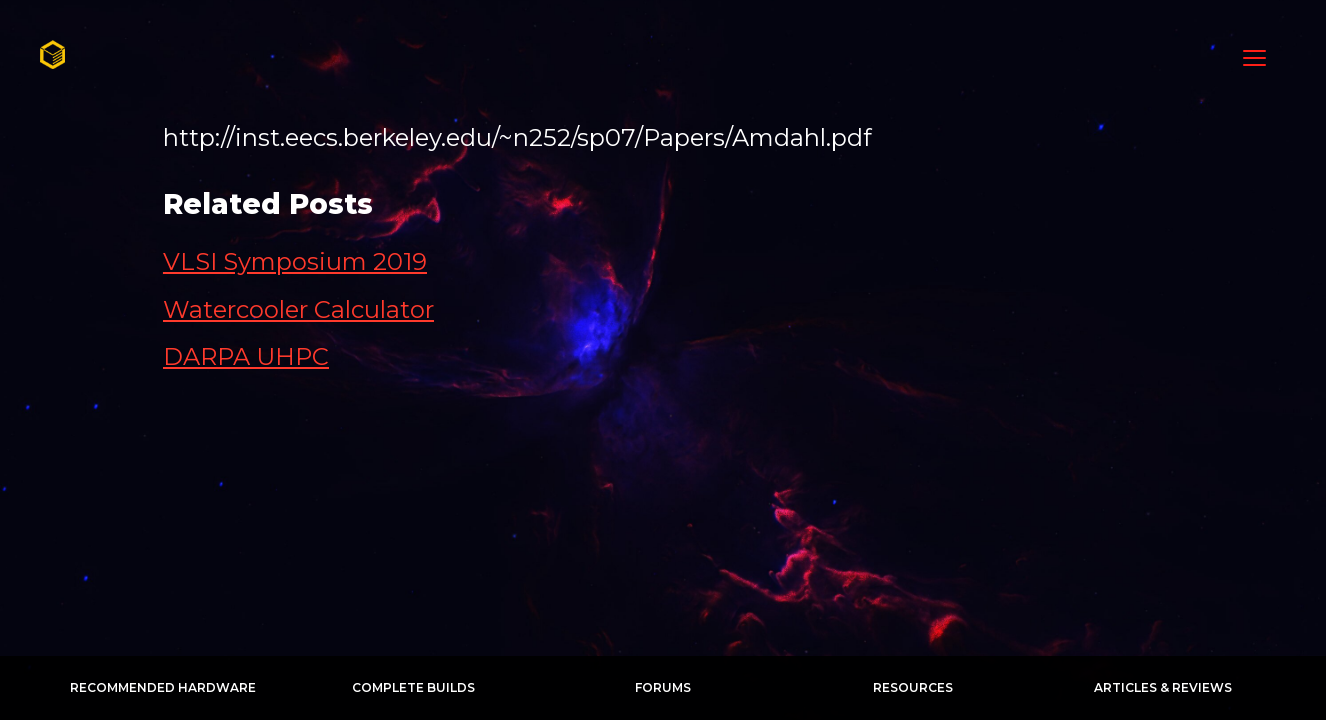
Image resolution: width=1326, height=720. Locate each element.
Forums (663, 687)
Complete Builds (413, 687)
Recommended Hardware (163, 687)
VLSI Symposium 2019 (295, 261)
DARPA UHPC (246, 356)
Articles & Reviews (1163, 687)
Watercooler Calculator (298, 309)
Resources (913, 687)
